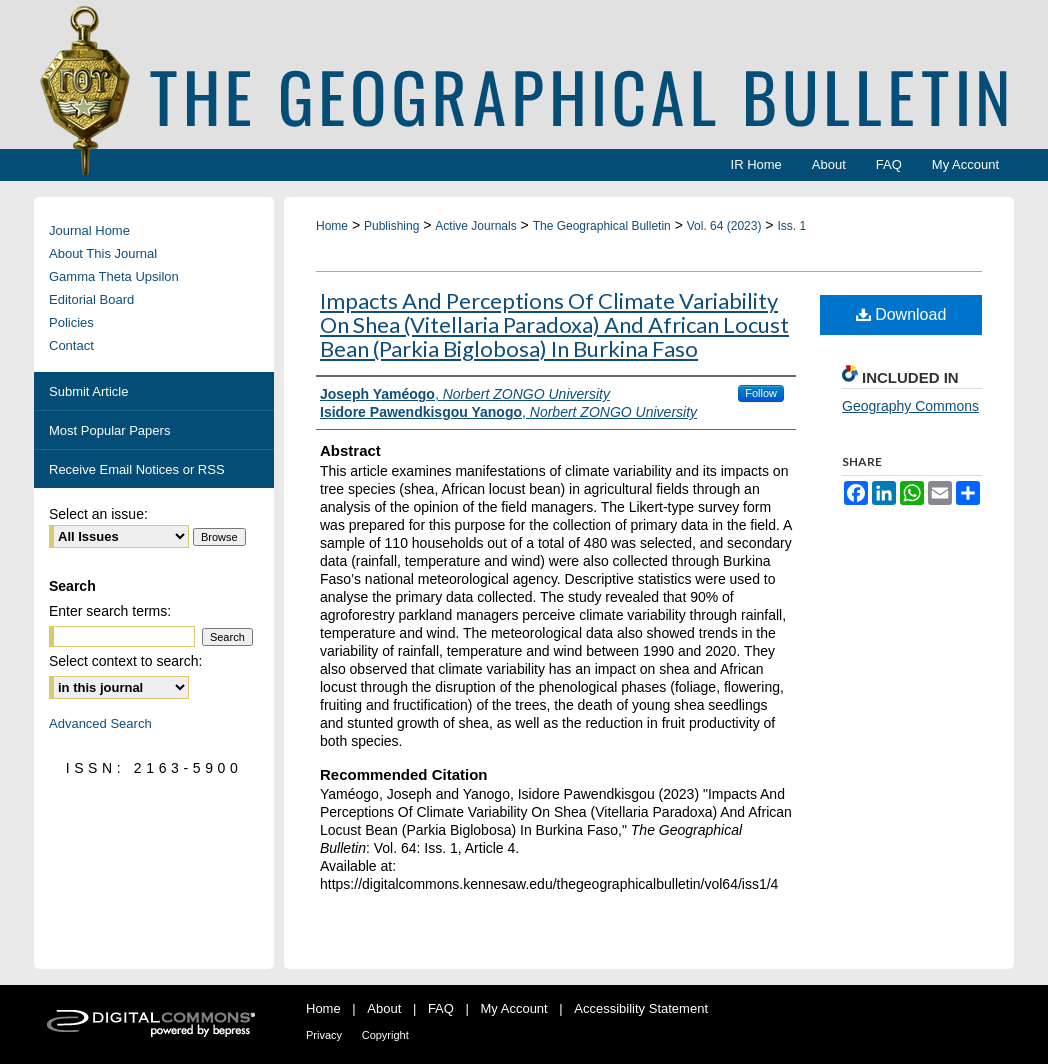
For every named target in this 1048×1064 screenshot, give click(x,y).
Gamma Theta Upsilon (114, 276)
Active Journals (475, 226)
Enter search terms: (110, 611)
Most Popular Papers (109, 430)
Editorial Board (91, 299)
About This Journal (103, 253)
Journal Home (89, 230)
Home (332, 226)
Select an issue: (98, 514)
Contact (71, 345)
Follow (761, 393)
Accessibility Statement (641, 1008)
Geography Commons (910, 406)
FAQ (441, 1008)
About (384, 1008)
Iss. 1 (791, 226)
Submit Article (88, 391)
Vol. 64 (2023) (724, 226)
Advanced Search (100, 723)
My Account (514, 1008)
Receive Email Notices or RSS (137, 469)
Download (901, 314)
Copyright (385, 1035)
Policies (71, 322)
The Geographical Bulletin (602, 226)
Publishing (391, 226)
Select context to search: (125, 661)
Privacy (324, 1035)
